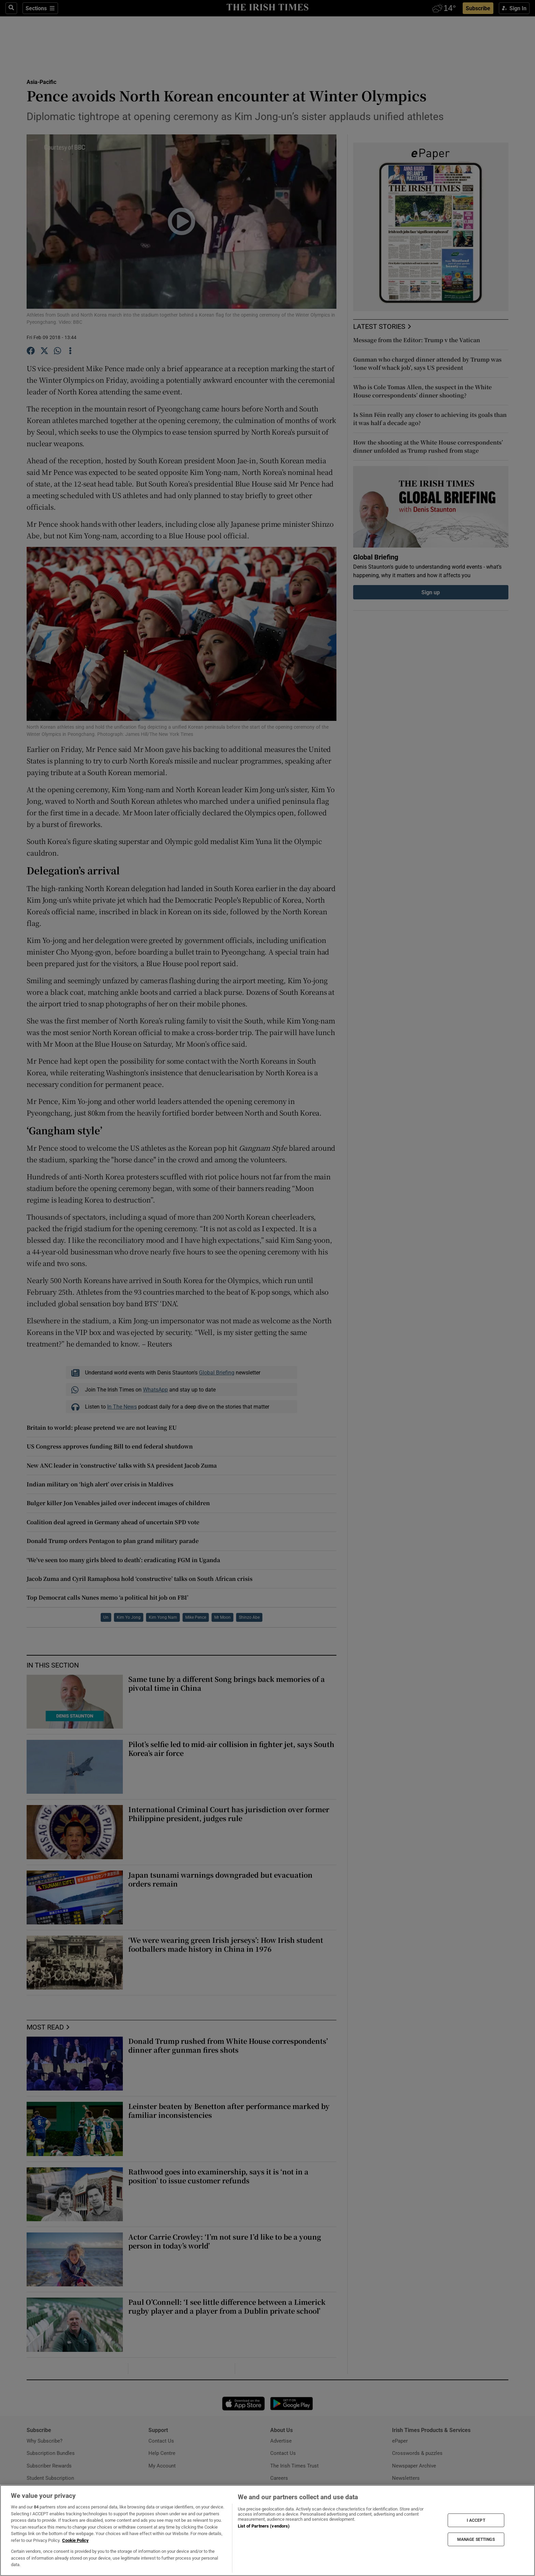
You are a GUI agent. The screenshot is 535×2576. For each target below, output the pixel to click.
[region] (267, 2530)
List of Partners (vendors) (264, 2526)
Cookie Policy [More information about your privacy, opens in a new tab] (75, 2540)
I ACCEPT (476, 2520)
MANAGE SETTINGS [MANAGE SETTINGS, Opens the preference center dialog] (476, 2539)
